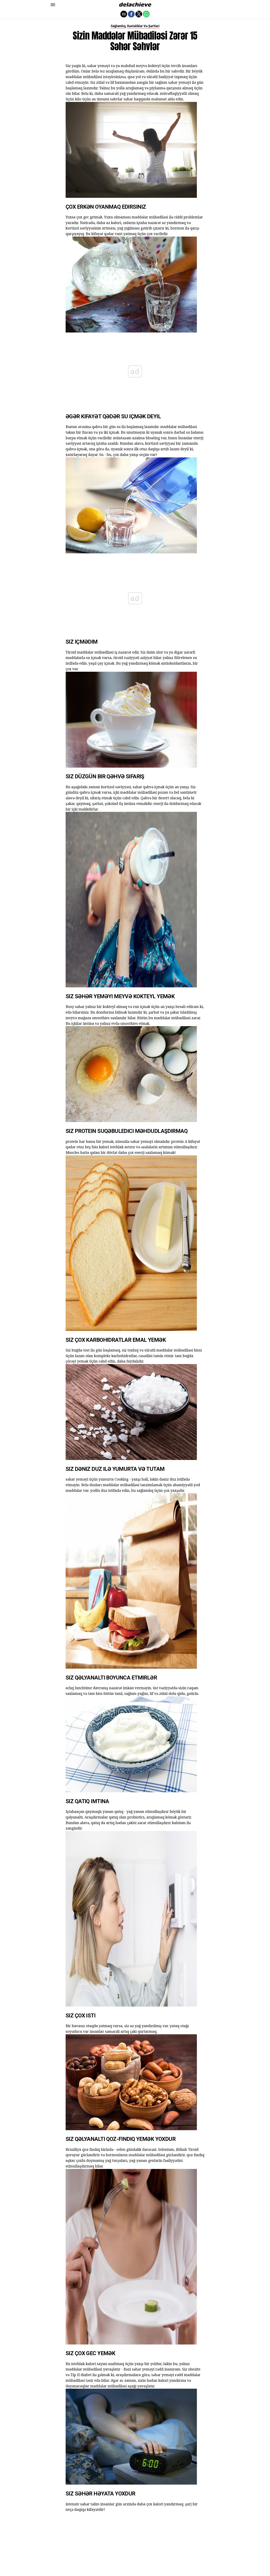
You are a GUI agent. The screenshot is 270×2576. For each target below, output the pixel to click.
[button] (53, 4)
